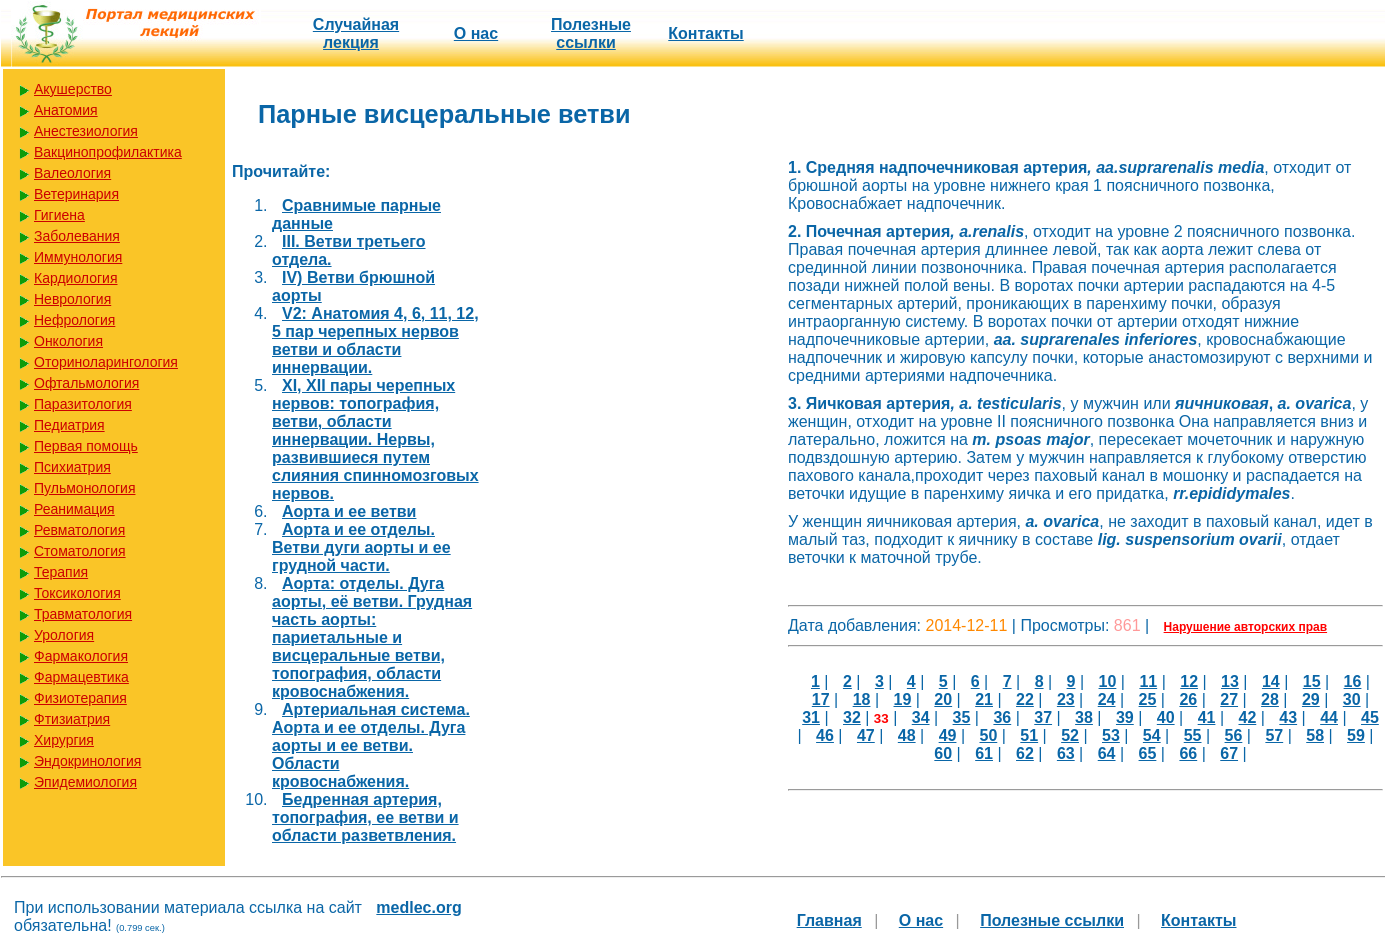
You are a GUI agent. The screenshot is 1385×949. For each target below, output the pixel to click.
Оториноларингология (106, 362)
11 (1148, 681)
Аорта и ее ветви (349, 511)
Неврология (72, 299)
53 (1111, 735)
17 (821, 699)
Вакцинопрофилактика (108, 152)
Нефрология (74, 320)
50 (988, 735)
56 (1234, 735)
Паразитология (83, 404)
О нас (476, 33)
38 (1084, 717)
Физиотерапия (80, 698)
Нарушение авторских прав (1245, 627)
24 (1107, 699)
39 (1125, 717)
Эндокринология (87, 761)
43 (1288, 717)
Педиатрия (69, 425)
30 (1352, 699)
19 (903, 699)
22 (1025, 699)
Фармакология (81, 656)
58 (1315, 735)
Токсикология (77, 593)
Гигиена (59, 215)
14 (1271, 681)
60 (943, 753)
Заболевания (77, 236)
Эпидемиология (85, 782)
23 (1066, 699)
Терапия (61, 572)
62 (1025, 753)
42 (1247, 717)
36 (1002, 717)
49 (948, 735)
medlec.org (418, 907)
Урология (64, 635)
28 (1270, 699)
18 (862, 699)
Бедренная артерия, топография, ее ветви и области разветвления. (365, 817)
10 (1108, 681)
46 (825, 735)
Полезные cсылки (591, 33)
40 (1166, 717)
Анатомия (66, 110)
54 (1152, 735)
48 (907, 735)
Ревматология (79, 530)
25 (1148, 699)
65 (1148, 753)
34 (921, 717)
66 (1188, 753)
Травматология (83, 614)
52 (1070, 735)
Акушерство (73, 89)
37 (1043, 717)
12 (1189, 681)
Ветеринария (76, 194)
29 (1311, 699)
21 (984, 699)
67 (1229, 753)
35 (962, 717)
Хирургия (64, 740)
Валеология (72, 173)
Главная (829, 920)
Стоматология (80, 551)
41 (1207, 717)
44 (1329, 717)
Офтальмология (86, 383)
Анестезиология (86, 131)
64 (1107, 753)
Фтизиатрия (72, 719)
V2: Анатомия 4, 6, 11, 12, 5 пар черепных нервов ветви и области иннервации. (375, 340)
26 (1188, 699)
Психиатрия (72, 467)
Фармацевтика (81, 677)
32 (852, 717)
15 (1312, 681)
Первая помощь (86, 446)
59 (1356, 735)
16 (1353, 681)
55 (1193, 735)
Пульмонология (84, 488)
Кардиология (76, 278)
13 (1230, 681)
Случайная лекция (356, 33)
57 (1274, 735)
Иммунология (78, 257)
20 (943, 699)
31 (811, 717)
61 (984, 753)
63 (1066, 753)
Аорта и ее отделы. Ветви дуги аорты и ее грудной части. (361, 547)
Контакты (705, 33)
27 (1229, 699)
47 (866, 735)
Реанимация (74, 509)
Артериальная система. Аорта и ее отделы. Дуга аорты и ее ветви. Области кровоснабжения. (371, 745)
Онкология (68, 341)
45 (1370, 717)
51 (1029, 735)
